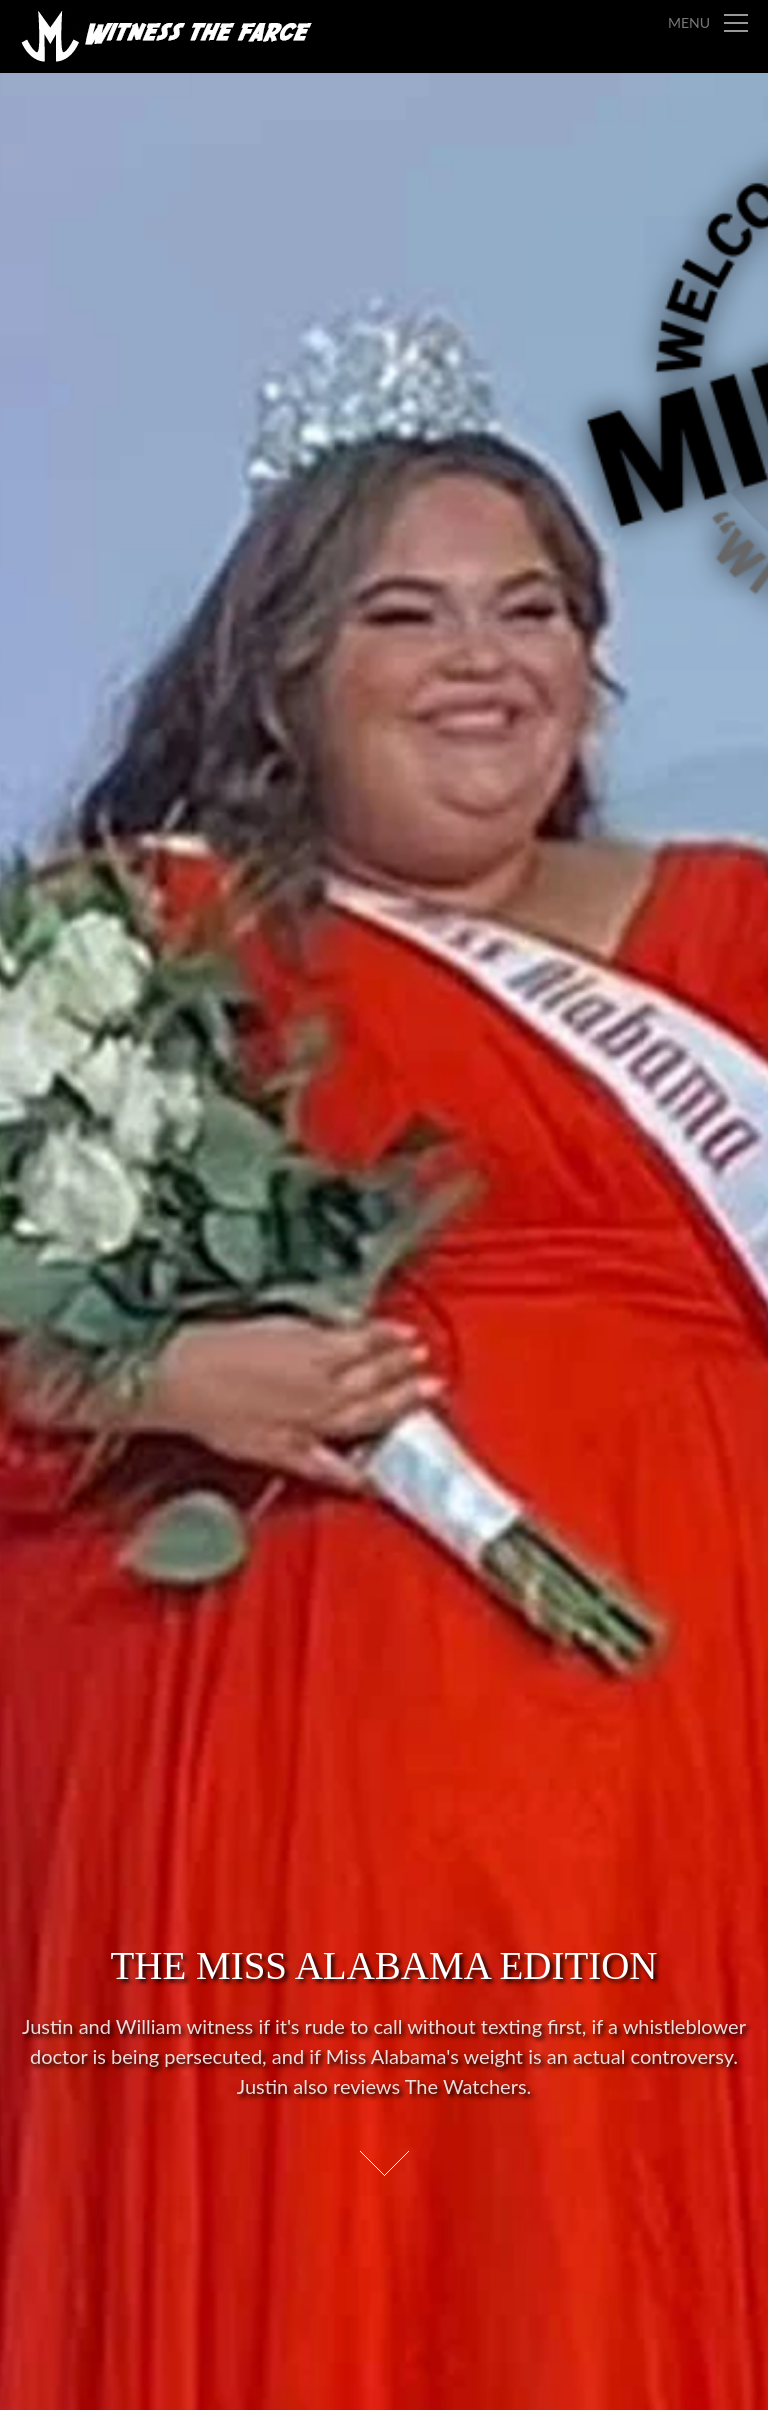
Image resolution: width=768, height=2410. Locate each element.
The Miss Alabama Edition (383, 1965)
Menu (689, 22)
